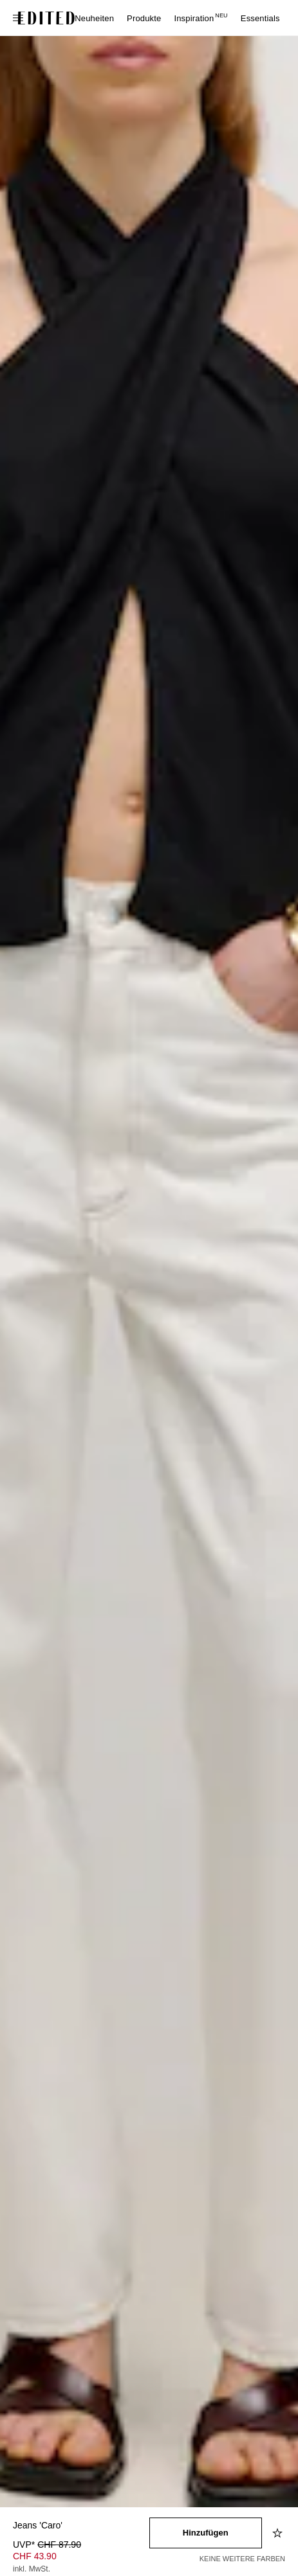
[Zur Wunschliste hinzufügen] (278, 2533)
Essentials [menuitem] (260, 18)
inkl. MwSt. (31, 2568)
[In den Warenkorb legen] (206, 2533)
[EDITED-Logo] (46, 18)
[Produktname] (81, 2526)
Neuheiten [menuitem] (94, 18)
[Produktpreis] (81, 2558)
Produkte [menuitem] (144, 18)
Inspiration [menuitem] (200, 18)
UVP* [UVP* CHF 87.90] (47, 2544)
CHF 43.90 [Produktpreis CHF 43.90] (35, 2556)
